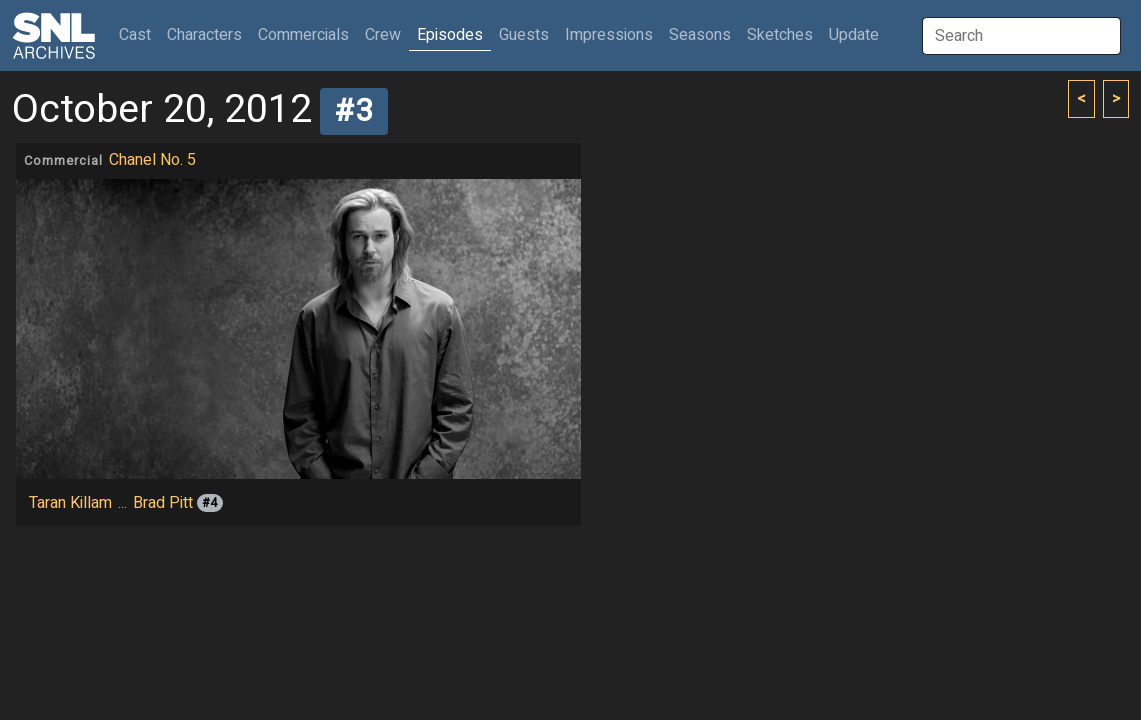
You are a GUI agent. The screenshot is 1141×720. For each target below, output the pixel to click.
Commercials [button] (303, 35)
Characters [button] (204, 35)
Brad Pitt (163, 503)
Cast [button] (139, 34)
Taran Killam (70, 503)
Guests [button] (524, 35)
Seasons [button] (700, 35)
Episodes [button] (450, 35)
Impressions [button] (609, 35)
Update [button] (854, 35)
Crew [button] (383, 35)
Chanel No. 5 (152, 160)
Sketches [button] (780, 35)
